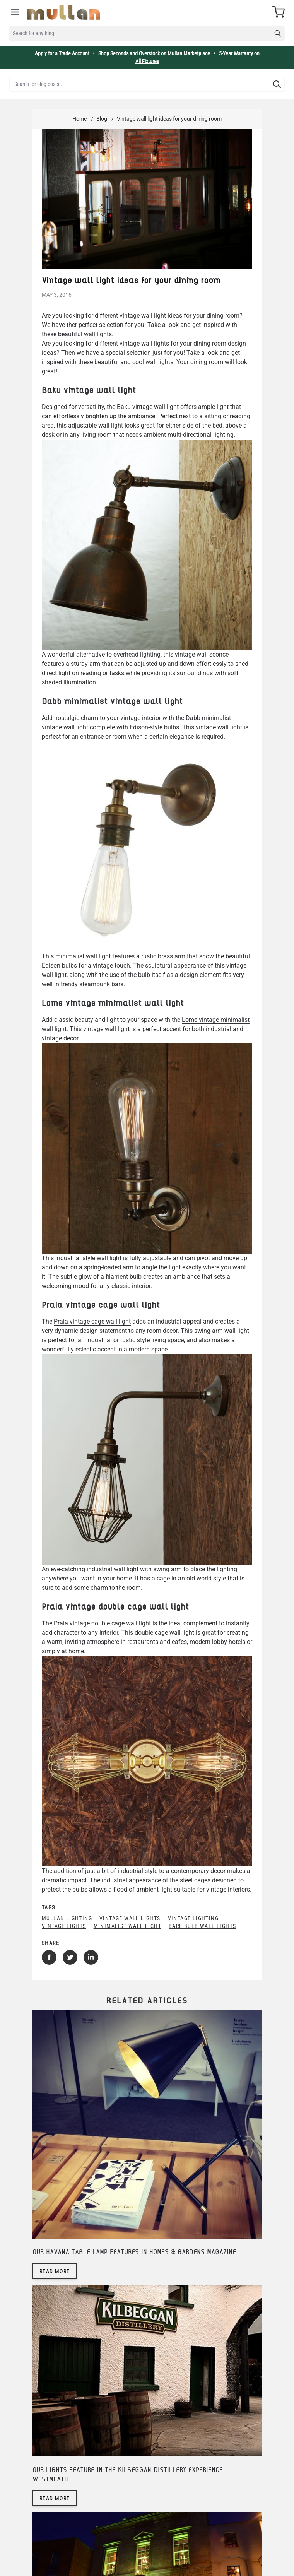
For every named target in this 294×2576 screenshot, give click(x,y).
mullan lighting (67, 1918)
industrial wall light (112, 1569)
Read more (54, 2271)
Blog (101, 119)
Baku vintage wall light (148, 407)
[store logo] (63, 12)
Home (79, 119)
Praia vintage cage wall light (92, 1321)
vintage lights (64, 1926)
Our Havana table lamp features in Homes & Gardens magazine (134, 2252)
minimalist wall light (127, 1926)
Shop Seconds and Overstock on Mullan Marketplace (154, 53)
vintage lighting (193, 1918)
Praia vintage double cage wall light (102, 1623)
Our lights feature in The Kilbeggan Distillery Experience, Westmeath (128, 2475)
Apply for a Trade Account (62, 53)
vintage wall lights (130, 1918)
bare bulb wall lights (202, 1926)
